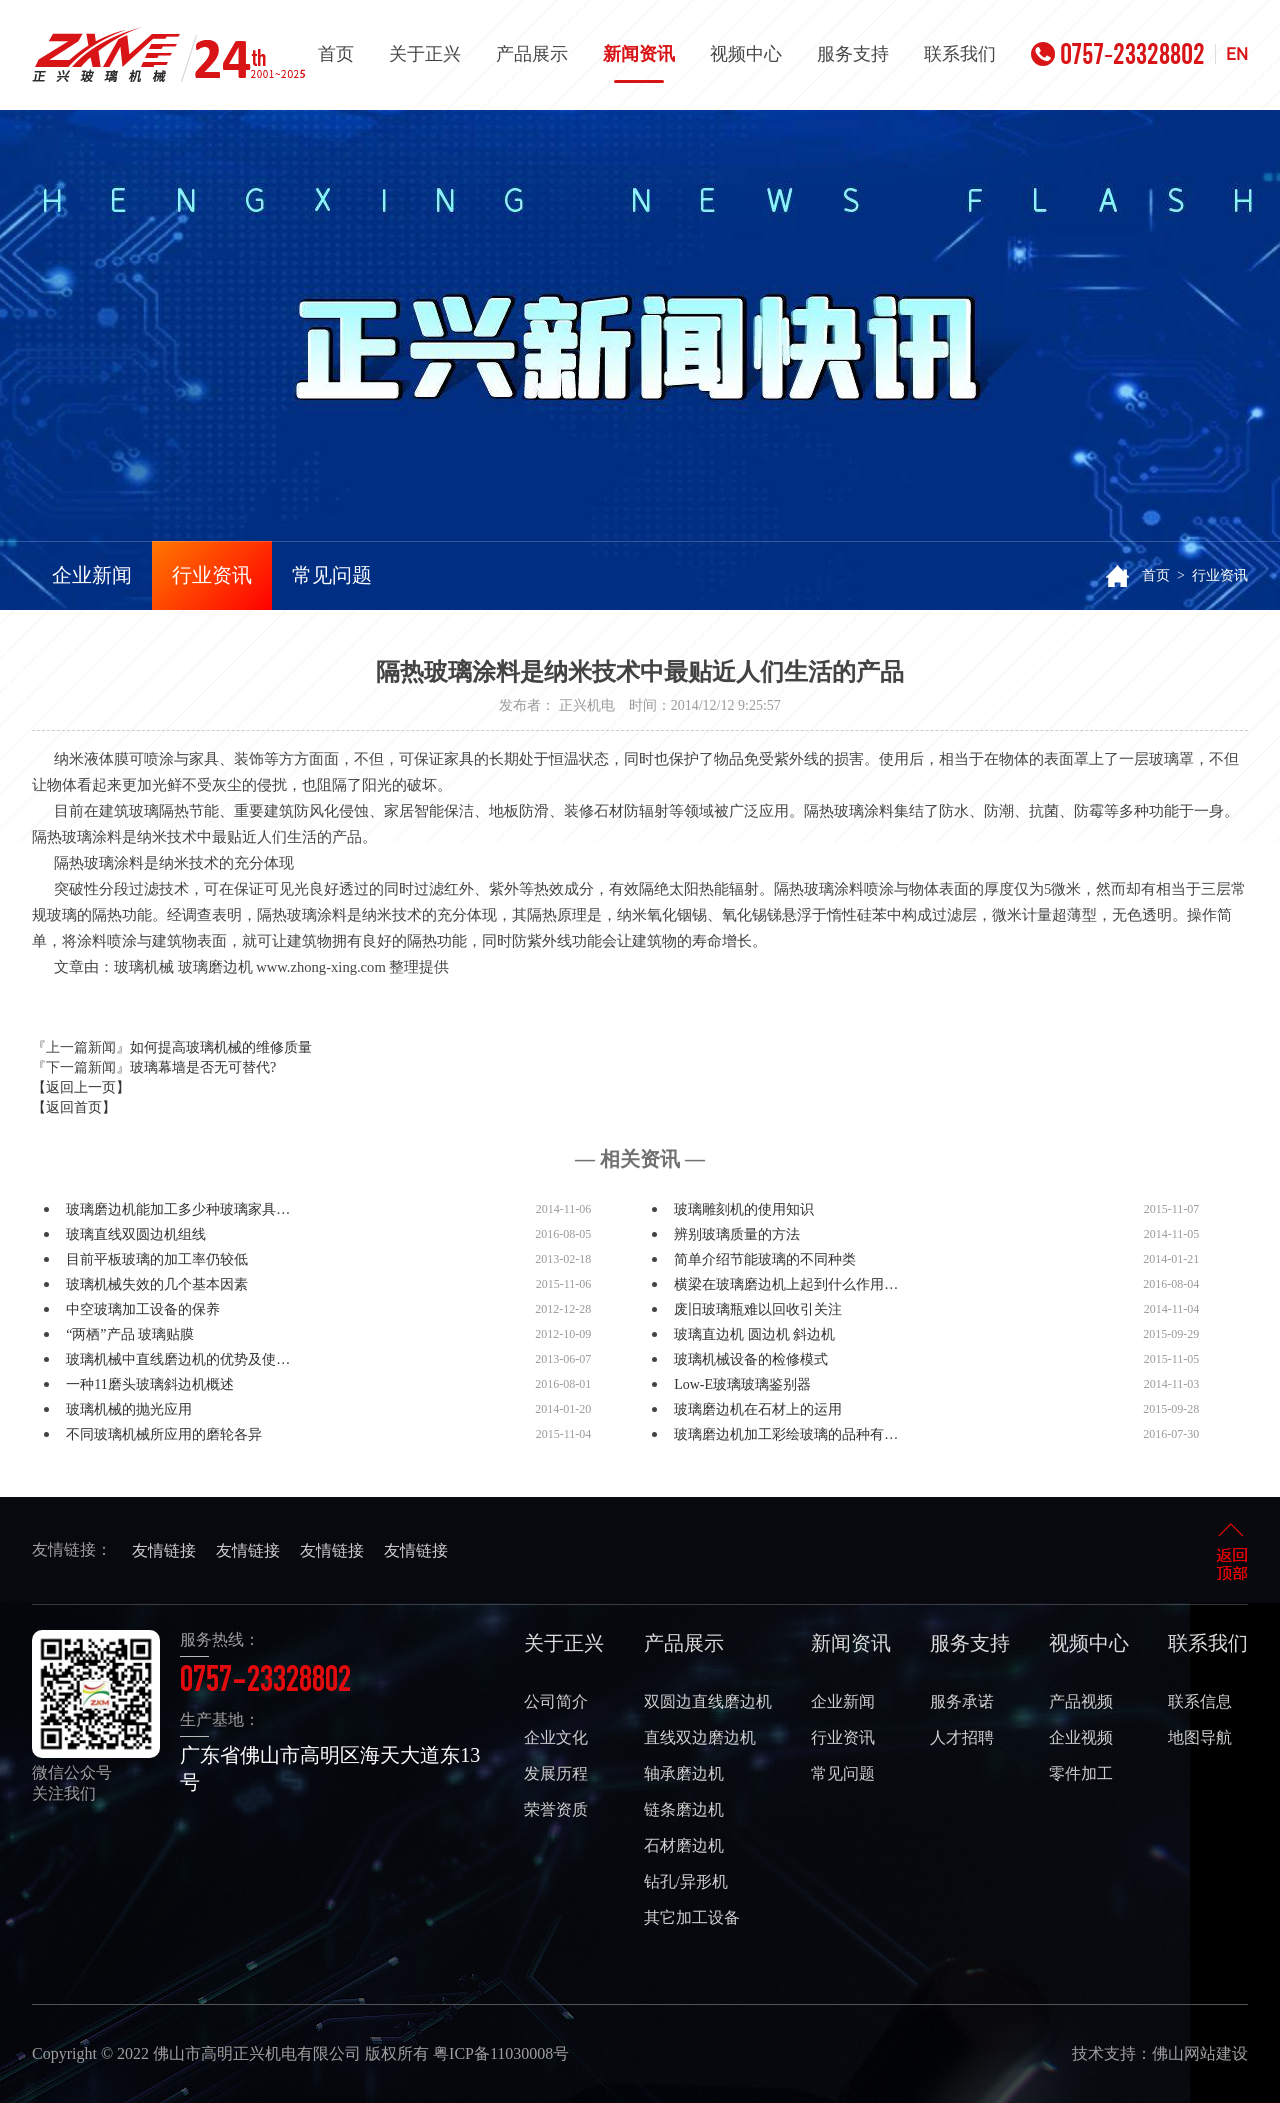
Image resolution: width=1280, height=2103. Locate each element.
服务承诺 (962, 1701)
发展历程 (556, 1773)
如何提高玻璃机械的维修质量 (221, 1047)
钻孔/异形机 (686, 1881)
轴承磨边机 (684, 1773)
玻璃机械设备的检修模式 (751, 1359)
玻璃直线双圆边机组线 (136, 1234)
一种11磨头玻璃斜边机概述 (149, 1384)
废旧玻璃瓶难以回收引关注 (758, 1309)
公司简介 (556, 1701)
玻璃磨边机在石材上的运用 (758, 1409)
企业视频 (1081, 1737)
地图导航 (1200, 1737)
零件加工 (1081, 1773)
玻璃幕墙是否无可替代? (203, 1067)
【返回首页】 (74, 1107)
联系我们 (960, 54)
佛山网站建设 (1200, 2053)
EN (1237, 54)
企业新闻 (92, 575)
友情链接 (164, 1550)
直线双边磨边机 (700, 1737)
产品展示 (532, 54)
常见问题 (332, 575)
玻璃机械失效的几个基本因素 (157, 1284)
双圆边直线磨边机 (708, 1701)
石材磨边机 (684, 1845)
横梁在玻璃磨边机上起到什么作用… (786, 1284)
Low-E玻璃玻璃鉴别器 (742, 1384)
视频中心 (746, 54)
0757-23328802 (1118, 54)
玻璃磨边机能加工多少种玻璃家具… (178, 1209)
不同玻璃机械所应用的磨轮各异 (164, 1434)
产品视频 (1081, 1701)
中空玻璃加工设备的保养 (143, 1309)
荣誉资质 (556, 1809)
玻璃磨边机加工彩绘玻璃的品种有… (786, 1434)
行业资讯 (212, 575)
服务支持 (853, 54)
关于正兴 (425, 54)
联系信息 (1200, 1701)
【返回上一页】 (81, 1087)
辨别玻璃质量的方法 (737, 1234)
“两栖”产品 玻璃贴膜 (130, 1334)
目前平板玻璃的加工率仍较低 (157, 1259)
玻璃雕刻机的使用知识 (744, 1209)
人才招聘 (962, 1737)
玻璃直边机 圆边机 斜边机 (754, 1334)
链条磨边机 (684, 1809)
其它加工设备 (692, 1917)
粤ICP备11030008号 (501, 2053)
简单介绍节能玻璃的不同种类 (765, 1259)
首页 (336, 54)
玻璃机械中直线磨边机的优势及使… (178, 1359)
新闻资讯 (639, 63)
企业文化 (556, 1737)
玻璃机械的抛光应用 (129, 1409)
